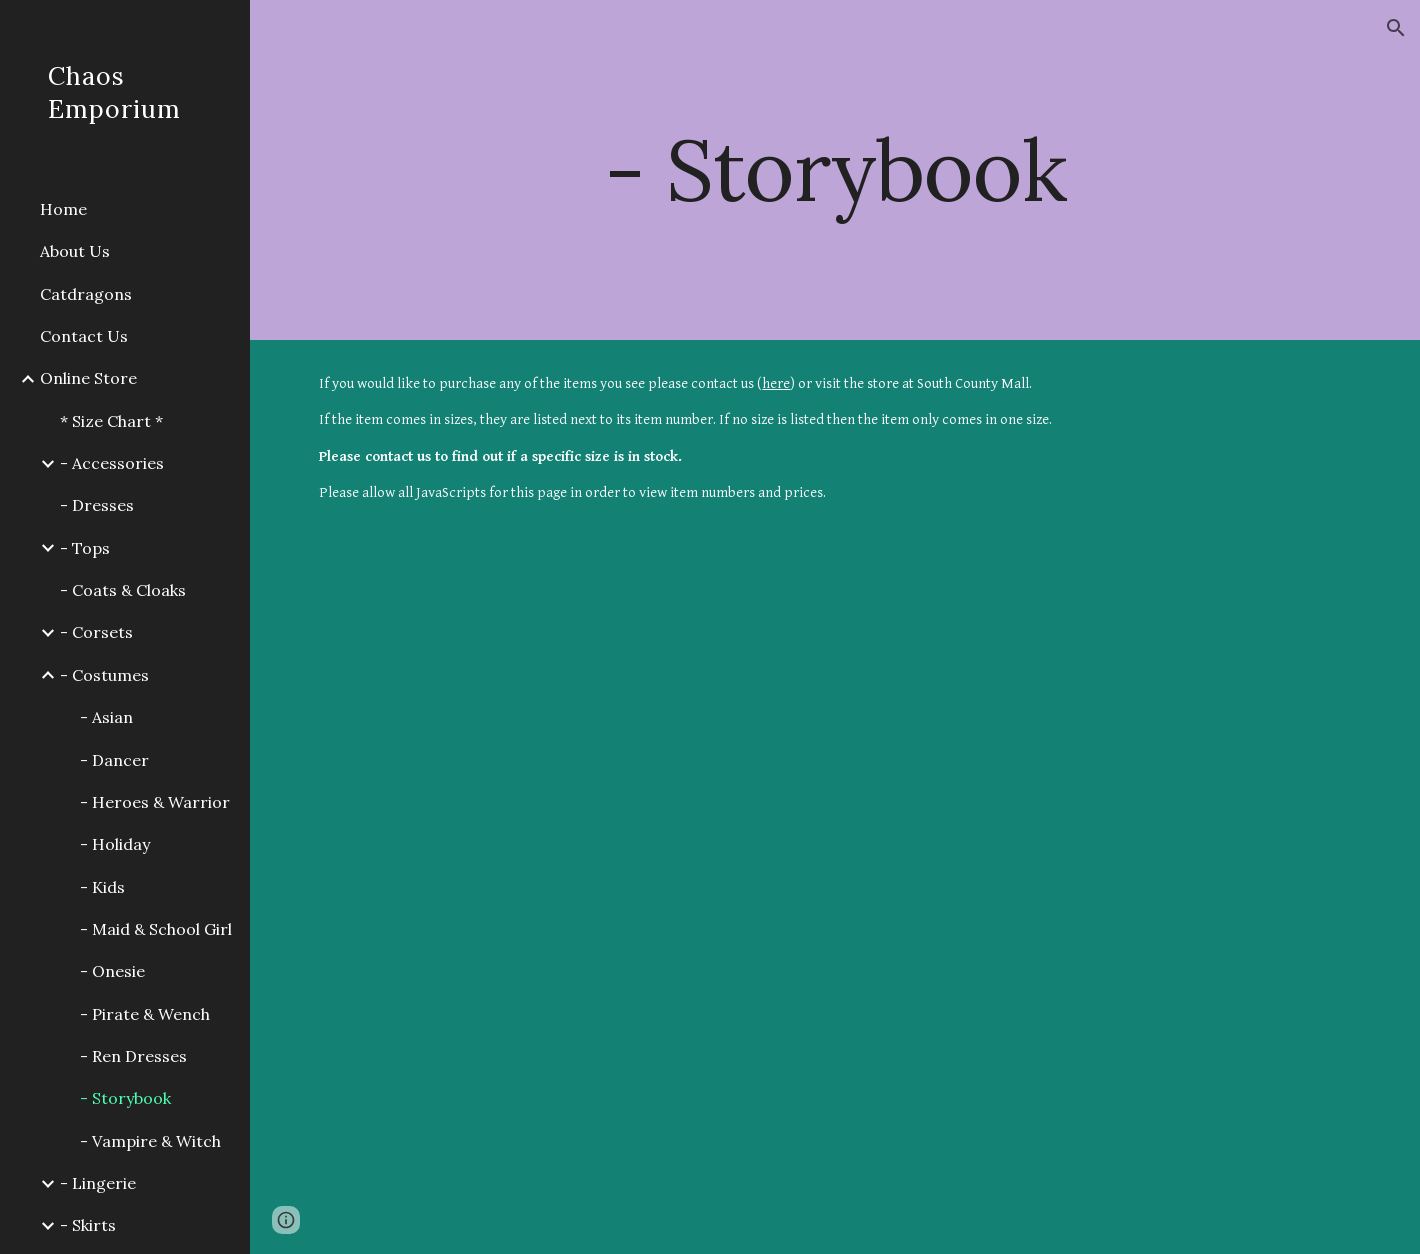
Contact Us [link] (84, 336)
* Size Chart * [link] (111, 421)
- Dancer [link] (114, 760)
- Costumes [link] (104, 675)
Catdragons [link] (86, 294)
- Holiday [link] (115, 844)
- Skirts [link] (88, 1225)
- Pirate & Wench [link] (145, 1014)
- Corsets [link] (96, 632)
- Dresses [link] (97, 505)
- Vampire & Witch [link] (150, 1141)
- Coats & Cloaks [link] (123, 590)
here (776, 383)
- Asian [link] (106, 717)
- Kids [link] (102, 887)
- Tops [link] (85, 548)
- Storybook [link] (125, 1098)
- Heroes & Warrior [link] (155, 802)
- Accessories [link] (112, 463)
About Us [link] (75, 251)
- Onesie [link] (112, 971)
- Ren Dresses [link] (133, 1056)
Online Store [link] (88, 378)
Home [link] (63, 209)
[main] (834, 169)
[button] (1396, 28)
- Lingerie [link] (98, 1183)
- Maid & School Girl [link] (156, 929)
